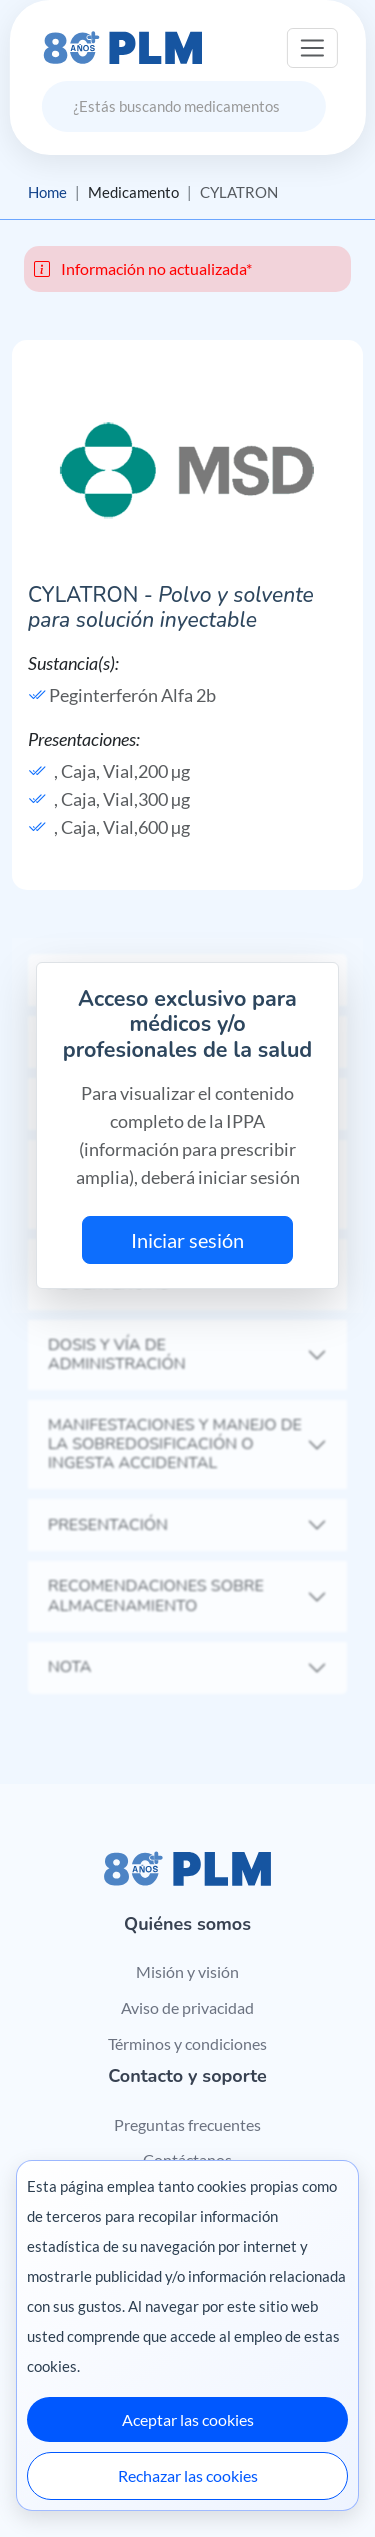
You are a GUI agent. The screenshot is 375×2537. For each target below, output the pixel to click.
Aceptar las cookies (188, 2419)
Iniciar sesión (187, 1240)
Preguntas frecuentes (187, 2124)
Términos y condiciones (187, 2043)
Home (47, 192)
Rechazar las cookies (188, 2475)
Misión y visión (187, 1971)
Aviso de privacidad (187, 2007)
